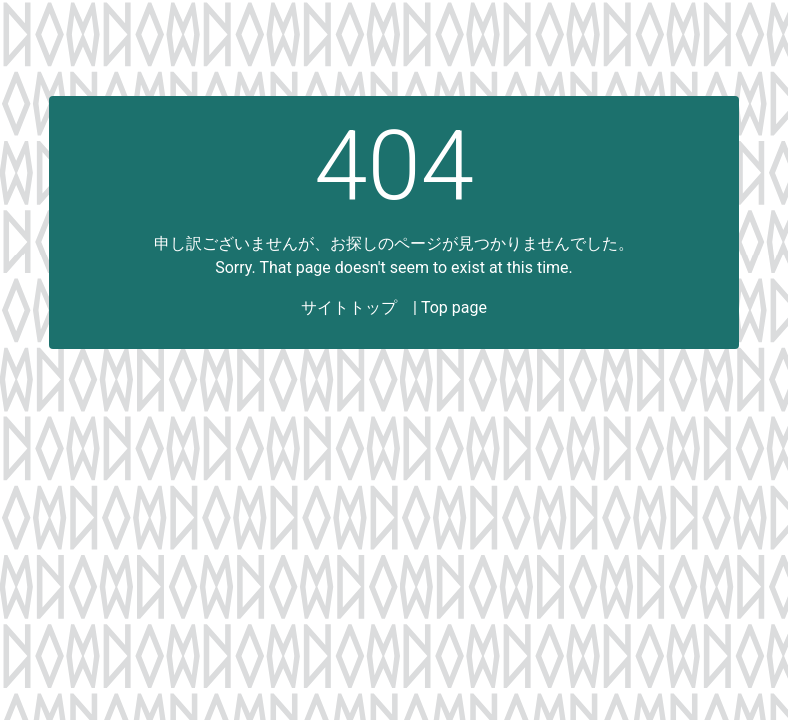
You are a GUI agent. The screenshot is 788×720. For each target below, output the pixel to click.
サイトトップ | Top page (394, 307)
